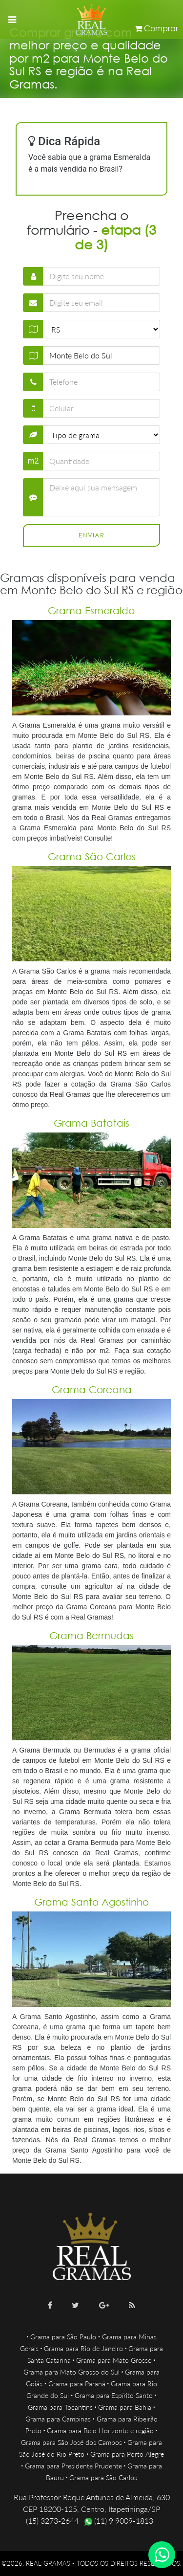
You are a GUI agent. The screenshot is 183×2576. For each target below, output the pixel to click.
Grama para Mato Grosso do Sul (71, 2372)
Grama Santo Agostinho (91, 1902)
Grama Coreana (92, 1389)
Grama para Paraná (76, 2383)
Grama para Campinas (58, 2419)
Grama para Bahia (124, 2407)
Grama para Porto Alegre (127, 2454)
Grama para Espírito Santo (114, 2395)
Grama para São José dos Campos (71, 2442)
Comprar (156, 28)
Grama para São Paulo (63, 2336)
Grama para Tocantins (60, 2407)
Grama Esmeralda (91, 610)
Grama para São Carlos (103, 2477)
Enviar (91, 535)
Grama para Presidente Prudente (73, 2466)
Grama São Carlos (92, 856)
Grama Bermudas (91, 1635)
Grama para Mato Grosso (114, 2360)
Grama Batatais (91, 1123)
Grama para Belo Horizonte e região (100, 2430)
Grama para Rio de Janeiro (83, 2348)
